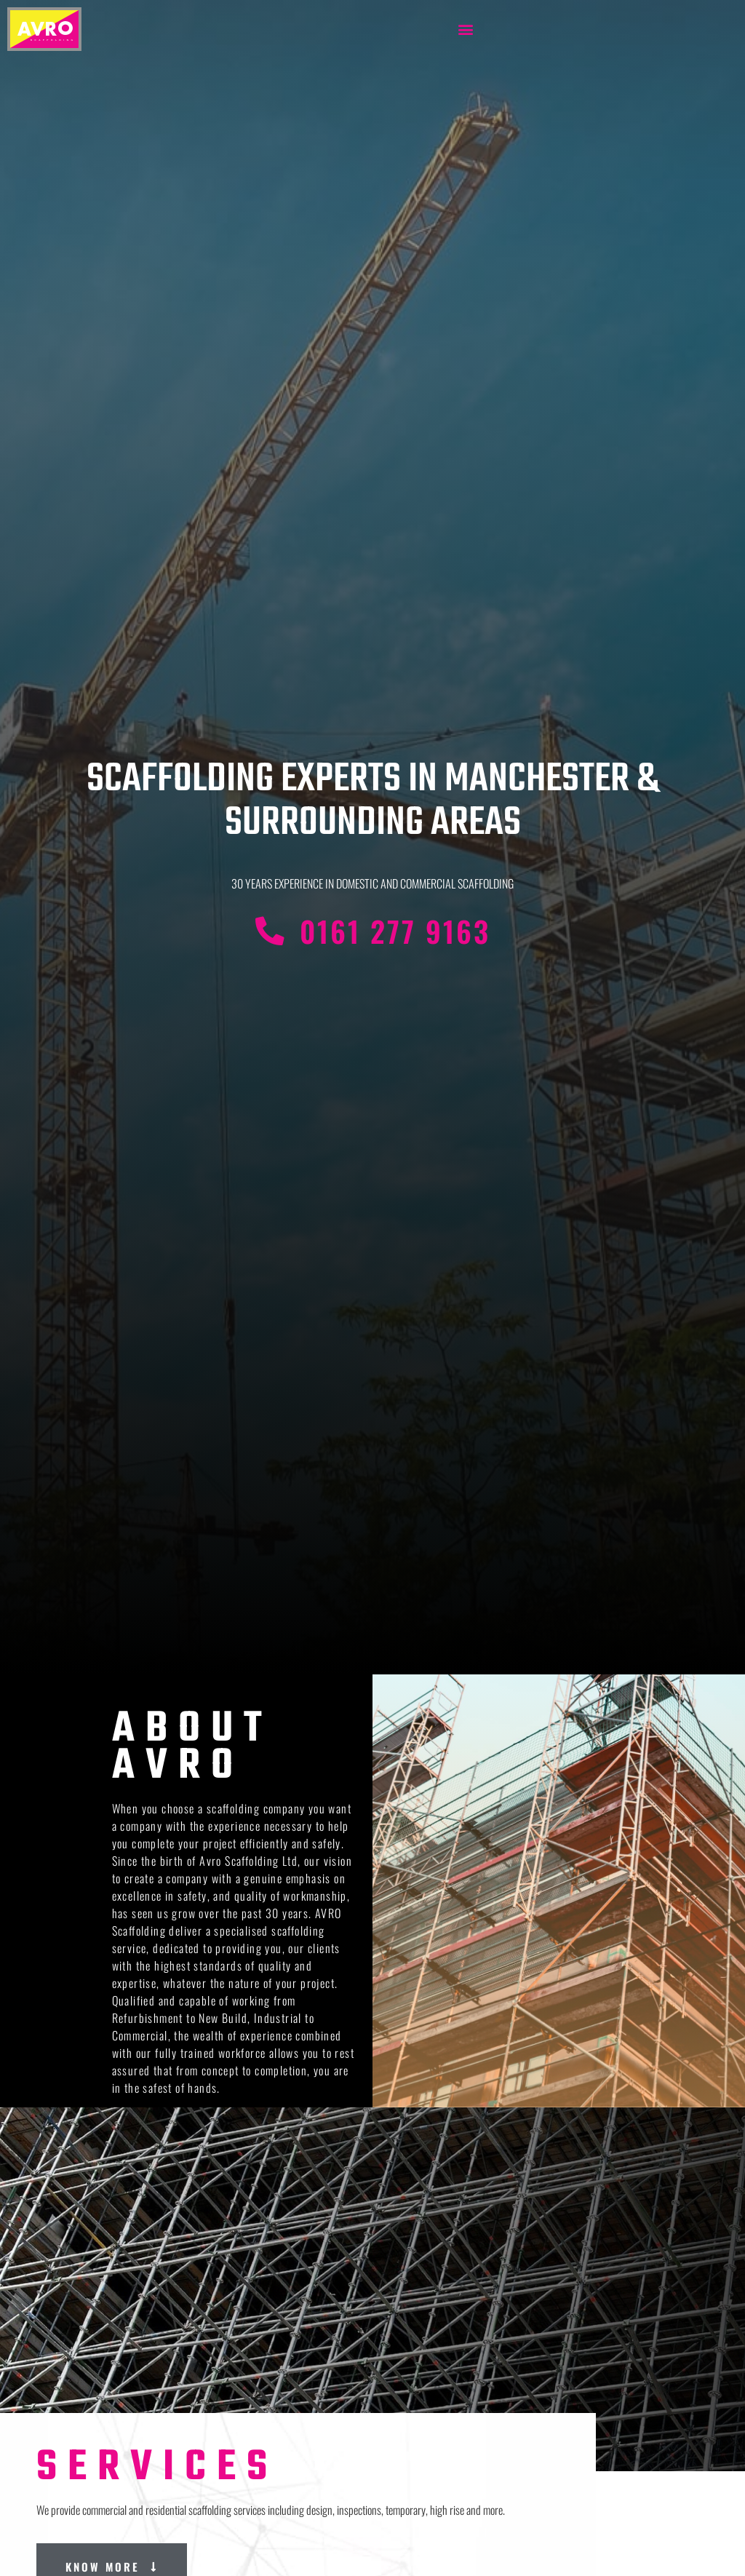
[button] (466, 29)
